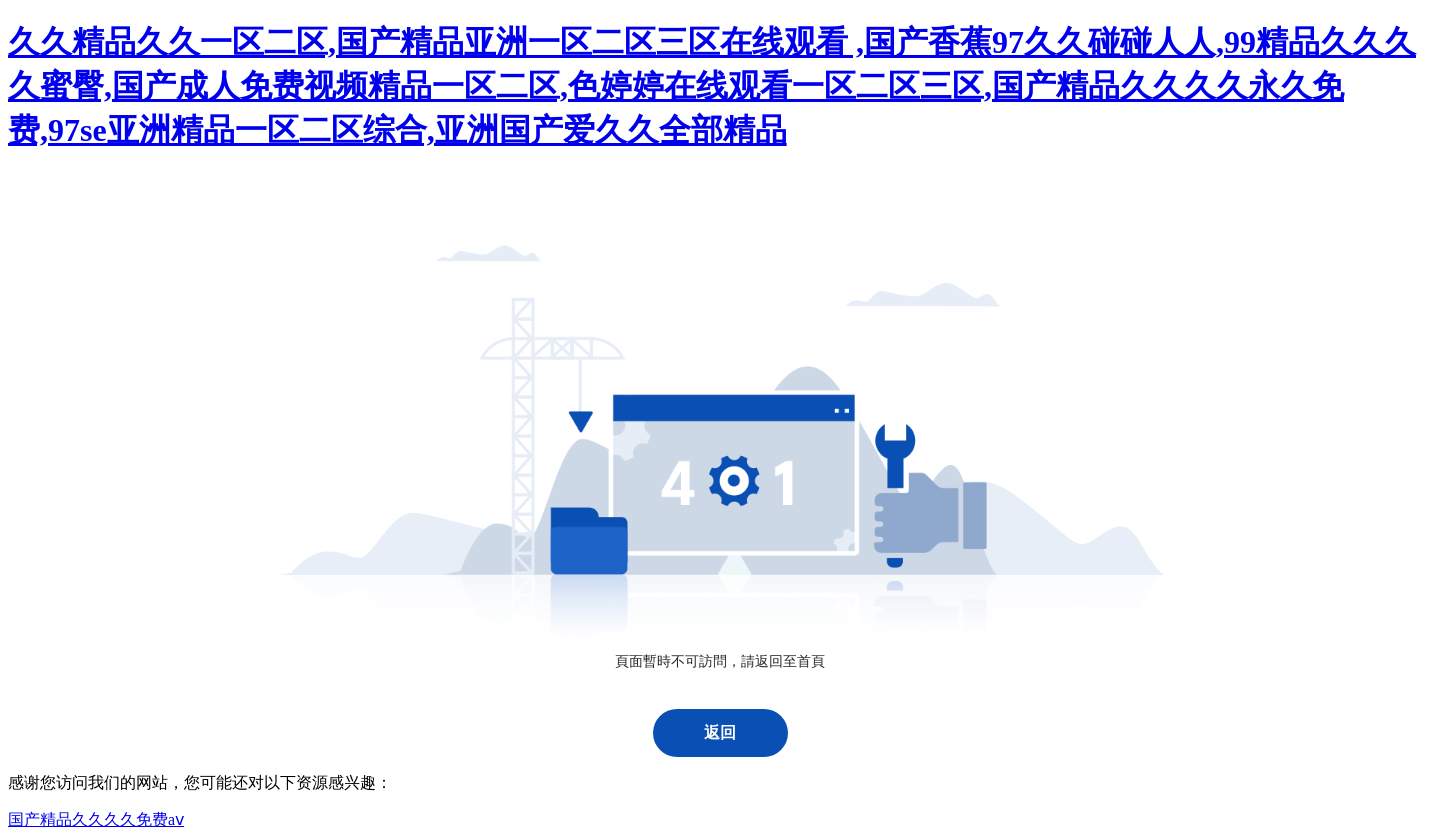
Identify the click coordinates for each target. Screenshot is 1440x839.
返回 (720, 732)
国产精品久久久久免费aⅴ (96, 819)
